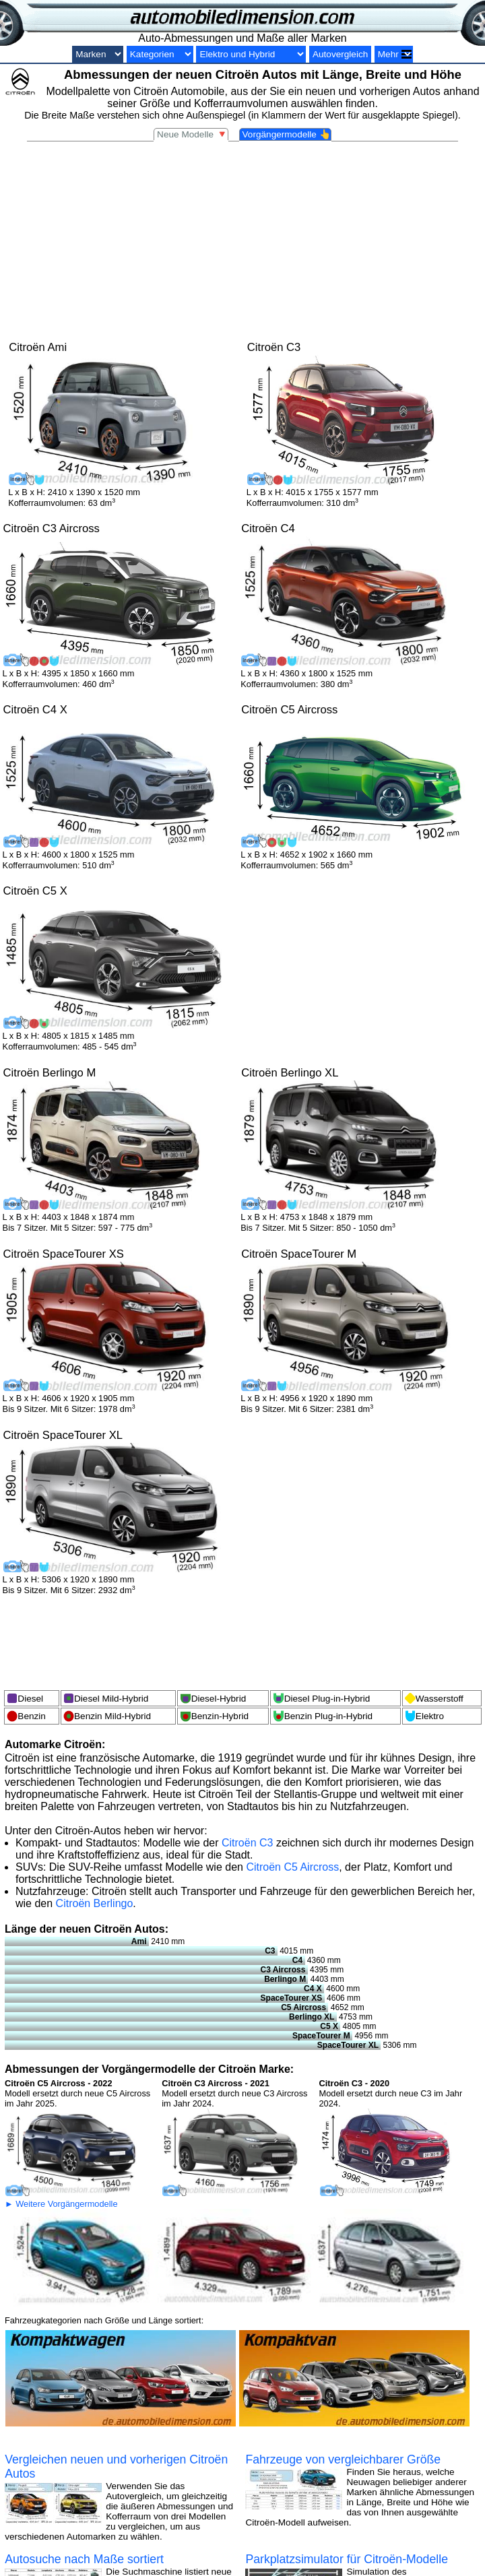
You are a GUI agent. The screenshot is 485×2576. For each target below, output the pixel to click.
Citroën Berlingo (94, 1903)
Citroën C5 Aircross (293, 1867)
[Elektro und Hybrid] (251, 54)
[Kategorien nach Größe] (160, 54)
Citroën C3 (247, 1842)
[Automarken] (97, 54)
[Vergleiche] (394, 54)
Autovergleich (340, 54)
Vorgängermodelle (287, 134)
